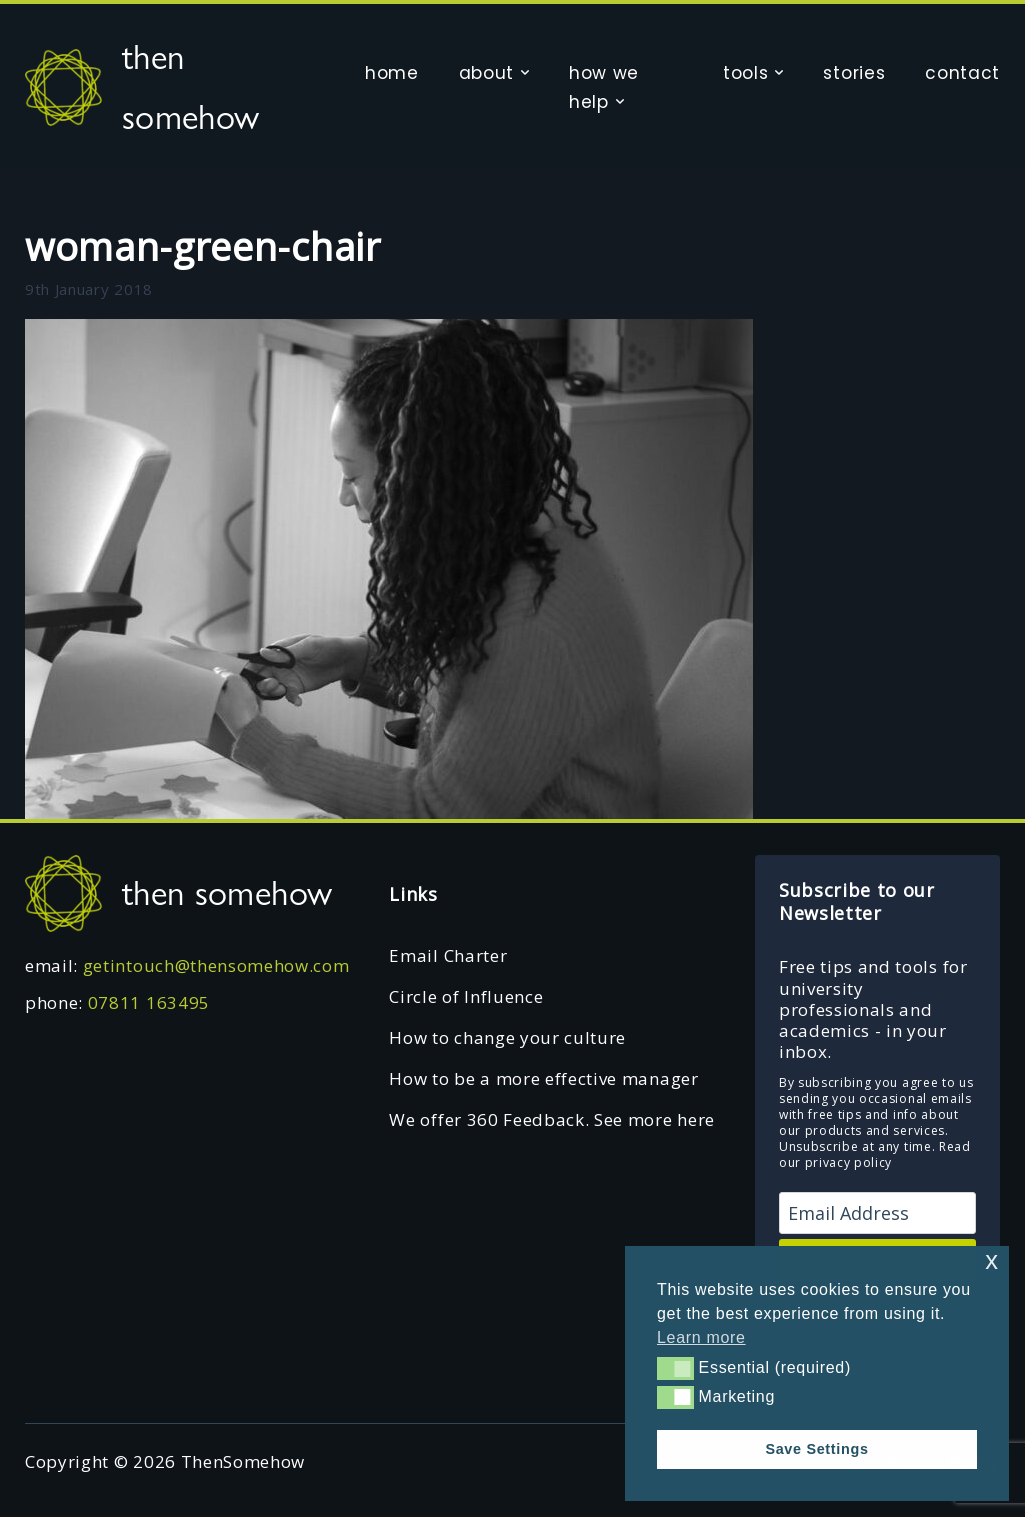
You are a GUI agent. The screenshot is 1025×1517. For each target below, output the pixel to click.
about (486, 73)
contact (962, 73)
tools (745, 73)
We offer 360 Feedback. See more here (551, 1119)
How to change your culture (507, 1037)
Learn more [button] (701, 1337)
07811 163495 (149, 1002)
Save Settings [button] (816, 1449)
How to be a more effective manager (543, 1078)
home (392, 73)
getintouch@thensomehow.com (216, 965)
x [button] (991, 1260)
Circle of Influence (466, 996)
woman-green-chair (203, 246)
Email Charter (448, 955)
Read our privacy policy (875, 1154)
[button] (675, 1368)
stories (854, 73)
